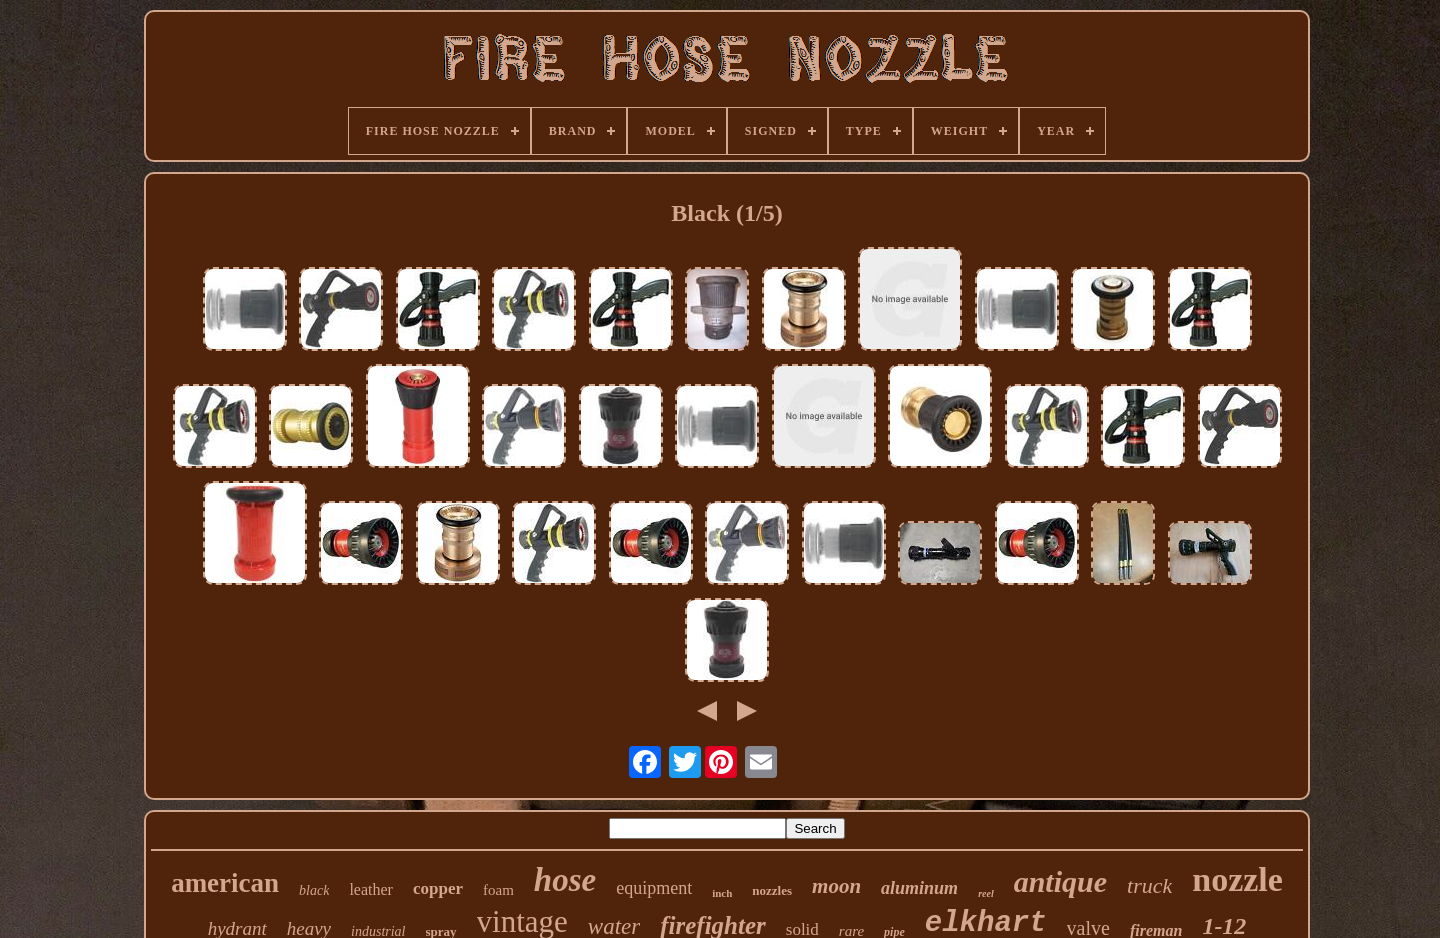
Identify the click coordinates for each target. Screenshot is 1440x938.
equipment (654, 888)
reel (986, 893)
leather (371, 889)
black (314, 890)
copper (438, 888)
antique (1060, 881)
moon (836, 886)
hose (565, 880)
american (225, 883)
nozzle (1237, 879)
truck (1149, 885)
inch (722, 893)
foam (498, 890)
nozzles (772, 890)
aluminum (919, 888)
